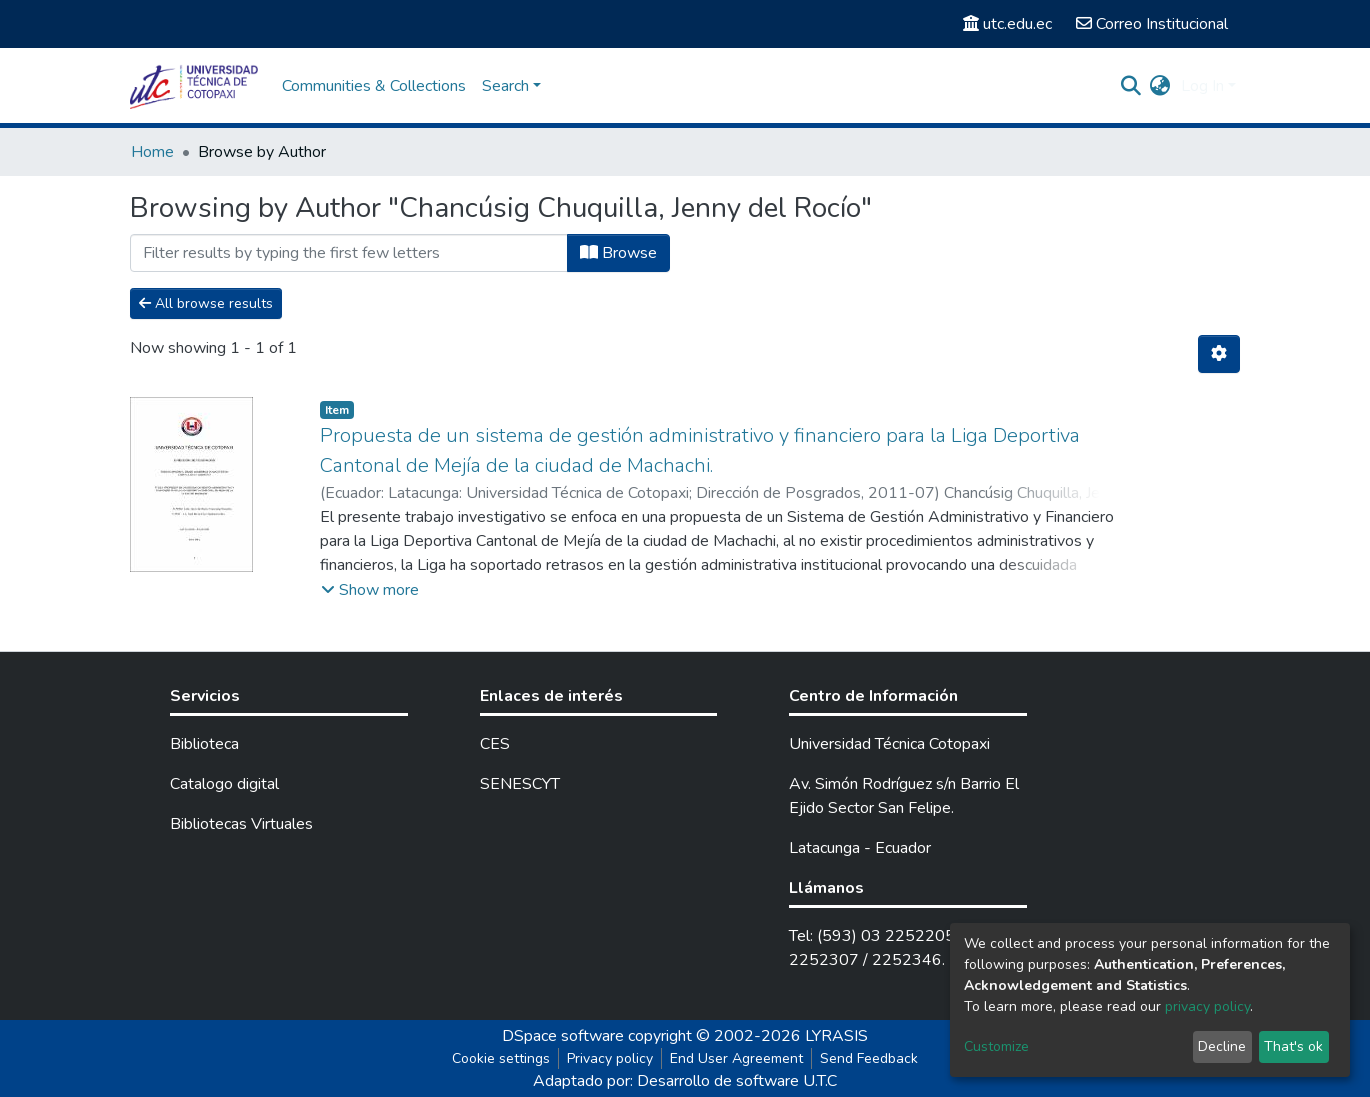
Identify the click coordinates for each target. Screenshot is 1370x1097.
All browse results (206, 303)
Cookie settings (501, 1058)
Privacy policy (610, 1058)
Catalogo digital (224, 784)
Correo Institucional (1152, 24)
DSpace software (563, 1036)
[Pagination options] (1219, 354)
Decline (1222, 1046)
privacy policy (1207, 1006)
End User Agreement (736, 1058)
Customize (996, 1046)
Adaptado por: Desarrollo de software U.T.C (685, 1081)
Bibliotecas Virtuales (241, 824)
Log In (1202, 86)
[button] (1160, 86)
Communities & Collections (374, 86)
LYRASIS (836, 1036)
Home (152, 152)
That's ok (1293, 1046)
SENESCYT (520, 784)
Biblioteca (204, 744)
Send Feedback (869, 1058)
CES (495, 744)
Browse (618, 253)
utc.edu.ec (1007, 24)
